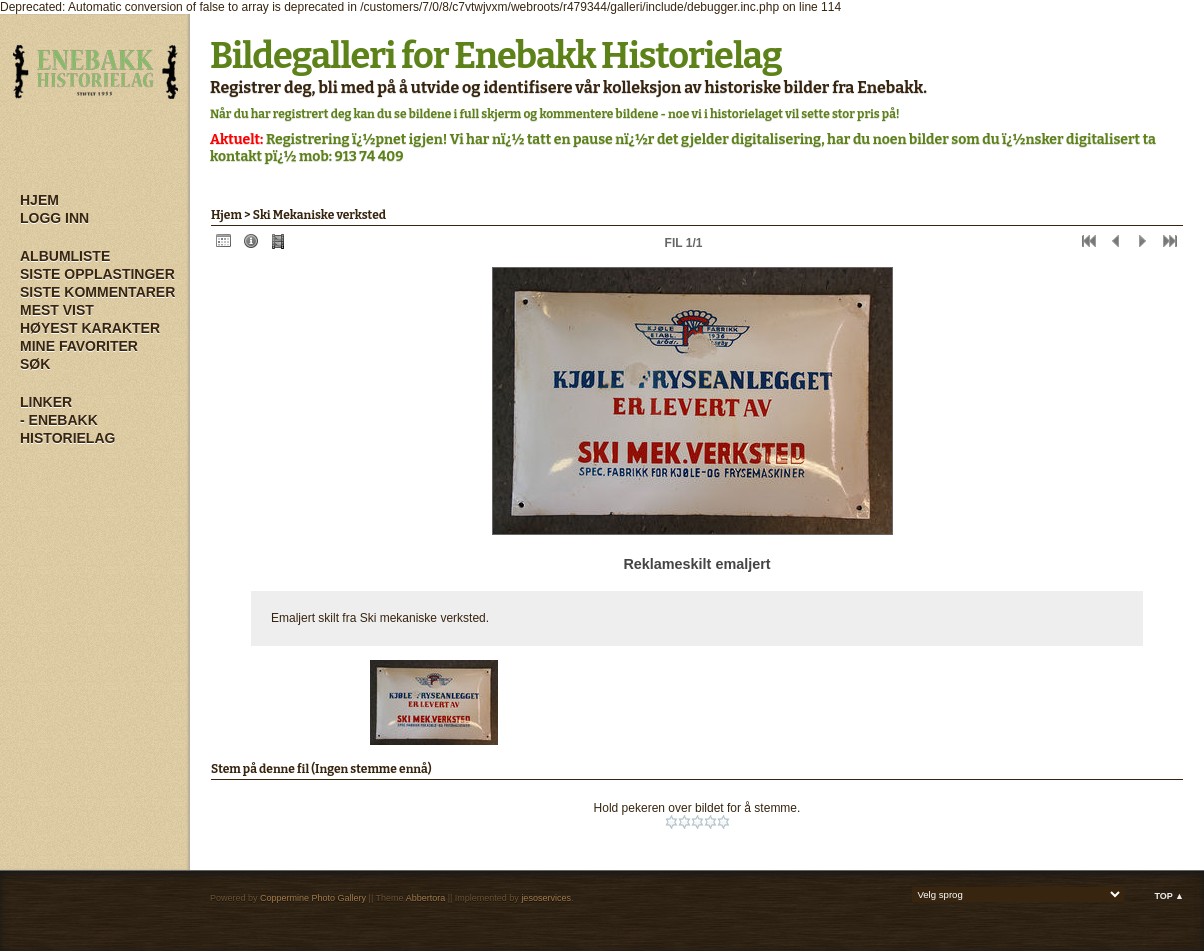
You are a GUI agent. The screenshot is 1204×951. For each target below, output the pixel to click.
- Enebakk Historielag (67, 429)
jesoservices (546, 898)
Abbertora (426, 898)
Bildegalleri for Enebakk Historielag (496, 56)
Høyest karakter (90, 328)
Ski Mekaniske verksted (319, 215)
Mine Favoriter (79, 346)
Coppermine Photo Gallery (313, 898)
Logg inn (54, 218)
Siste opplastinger (97, 274)
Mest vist (57, 310)
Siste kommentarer (97, 292)
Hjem (39, 200)
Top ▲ (1169, 896)
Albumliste (65, 256)
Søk (35, 364)
